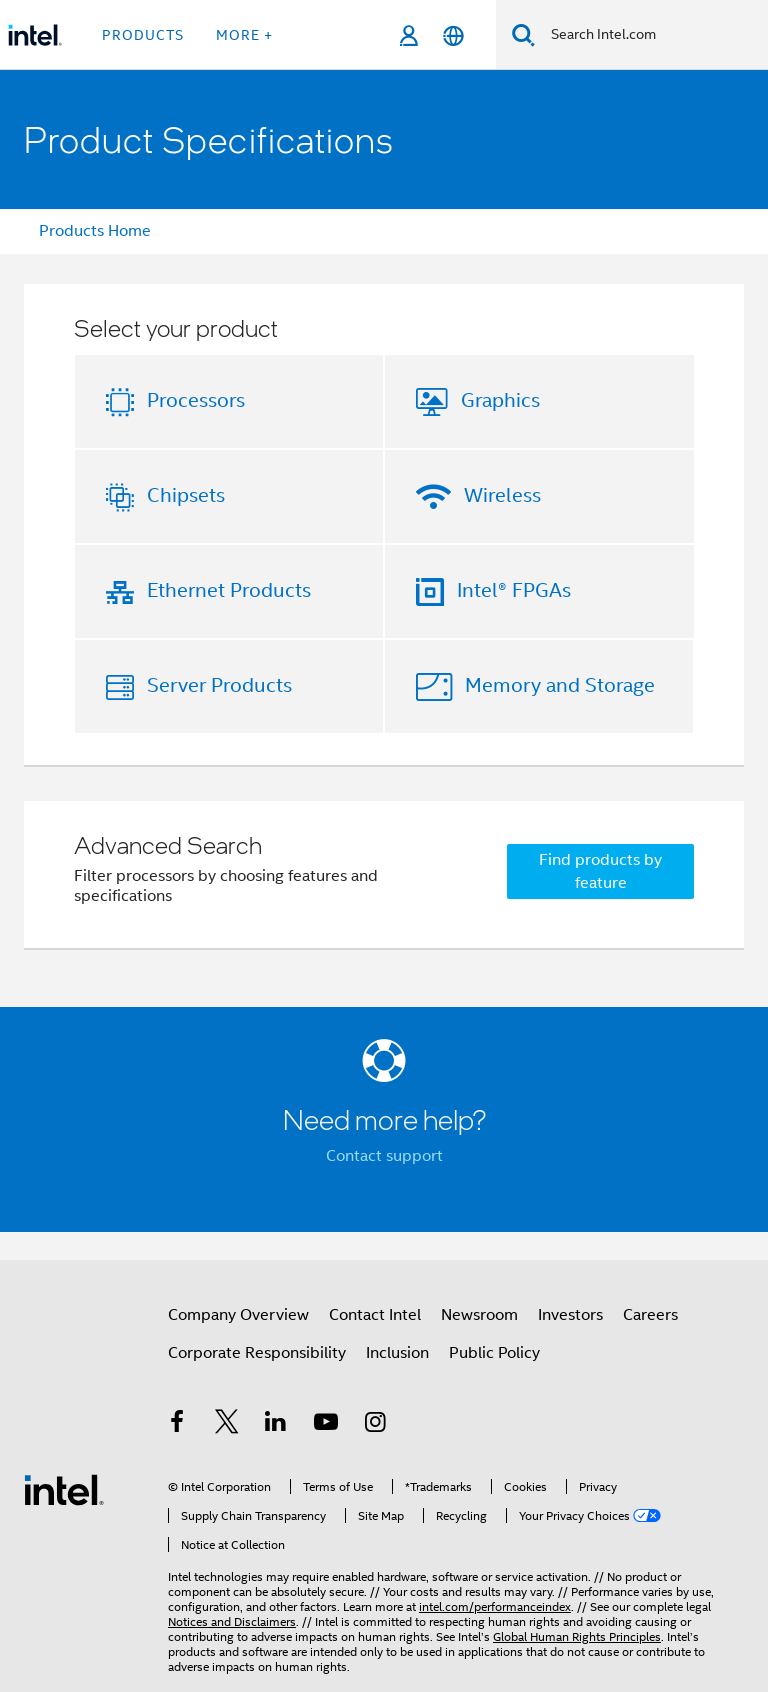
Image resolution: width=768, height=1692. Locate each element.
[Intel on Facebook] (177, 1425)
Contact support (384, 1156)
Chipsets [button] (186, 495)
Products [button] (143, 35)
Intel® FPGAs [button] (514, 590)
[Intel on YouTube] (326, 1425)
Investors (570, 1315)
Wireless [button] (502, 495)
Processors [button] (196, 400)
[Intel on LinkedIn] (276, 1425)
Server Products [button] (219, 685)
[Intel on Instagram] (375, 1425)
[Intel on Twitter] (227, 1425)
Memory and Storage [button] (560, 685)
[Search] (523, 34)
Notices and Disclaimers (232, 1621)
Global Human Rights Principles (577, 1636)
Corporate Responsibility (257, 1353)
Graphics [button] (500, 400)
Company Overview (238, 1315)
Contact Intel (375, 1315)
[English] (453, 35)
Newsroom (479, 1315)
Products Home (95, 231)
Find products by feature (600, 871)
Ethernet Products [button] (229, 590)
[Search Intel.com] (651, 35)
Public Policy (494, 1353)
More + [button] (244, 35)
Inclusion (397, 1353)
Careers (650, 1315)
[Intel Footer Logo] (64, 1489)
